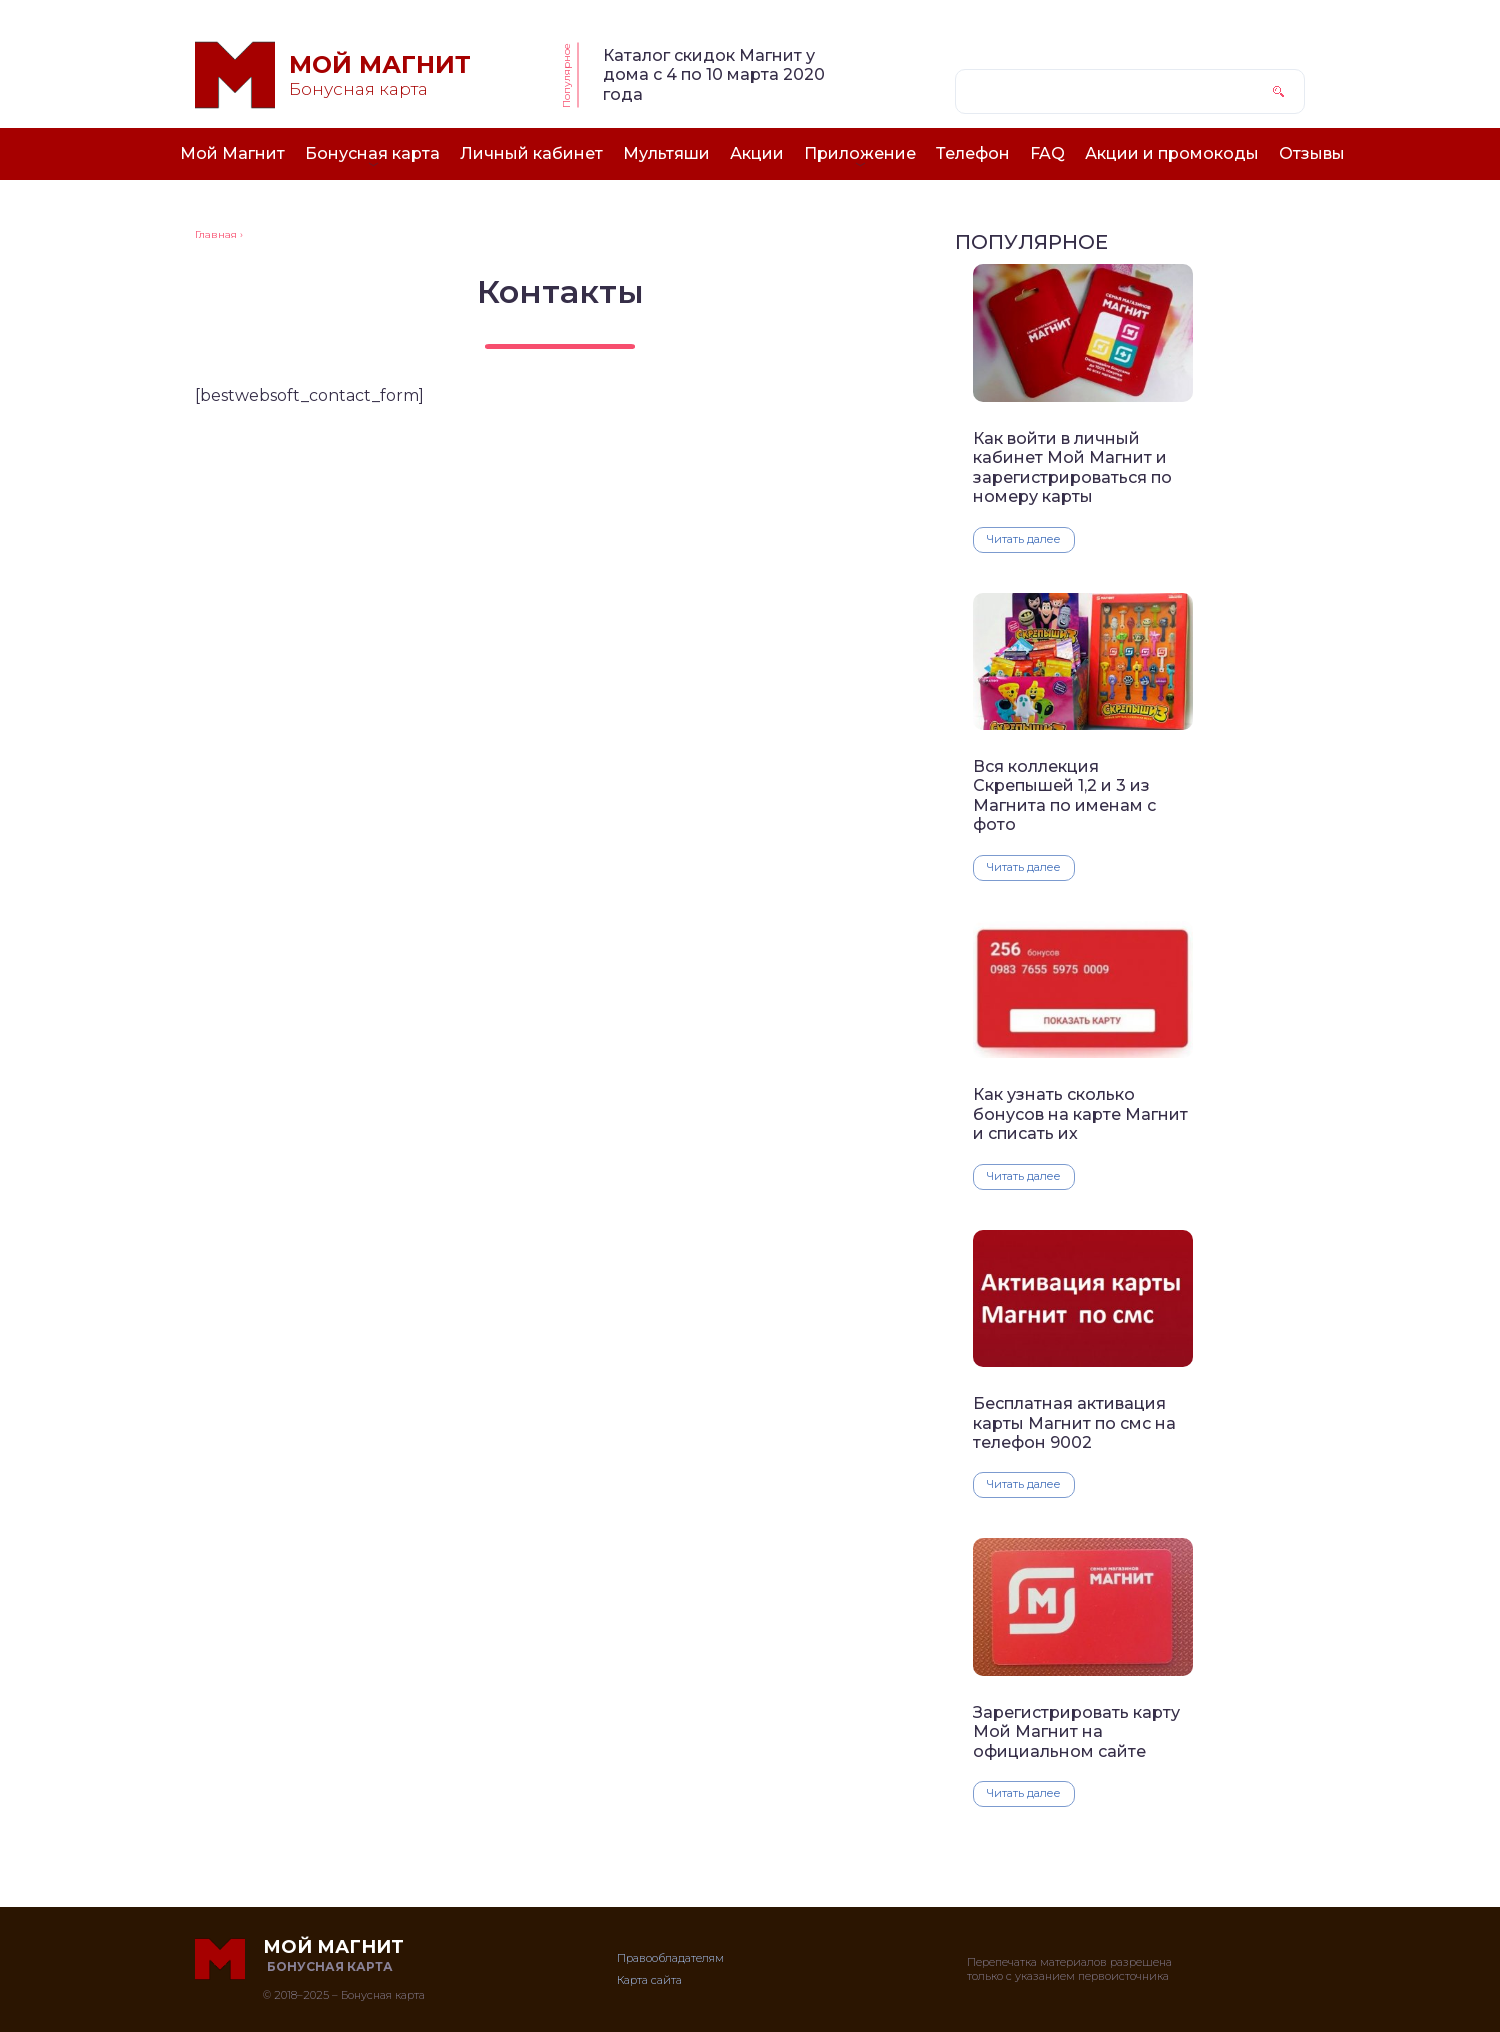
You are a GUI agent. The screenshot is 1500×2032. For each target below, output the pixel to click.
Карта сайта (649, 1980)
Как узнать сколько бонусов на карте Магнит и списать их (1080, 1114)
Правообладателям (670, 1958)
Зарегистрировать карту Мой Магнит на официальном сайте (1076, 1732)
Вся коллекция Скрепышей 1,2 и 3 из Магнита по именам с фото (1064, 795)
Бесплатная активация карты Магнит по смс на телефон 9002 (1074, 1423)
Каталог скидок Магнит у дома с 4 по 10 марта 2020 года (714, 75)
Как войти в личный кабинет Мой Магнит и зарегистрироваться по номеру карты (1072, 467)
